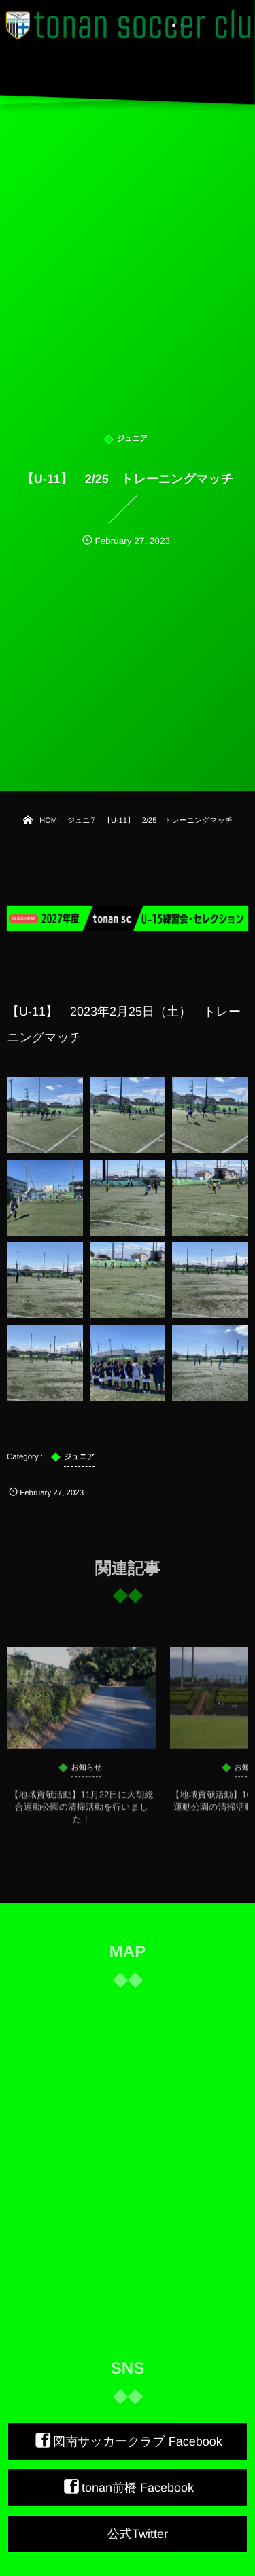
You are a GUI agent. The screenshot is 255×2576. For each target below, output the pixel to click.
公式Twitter (137, 2534)
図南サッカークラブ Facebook (137, 2441)
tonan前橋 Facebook (138, 2487)
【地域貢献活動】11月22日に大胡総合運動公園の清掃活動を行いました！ (81, 1812)
